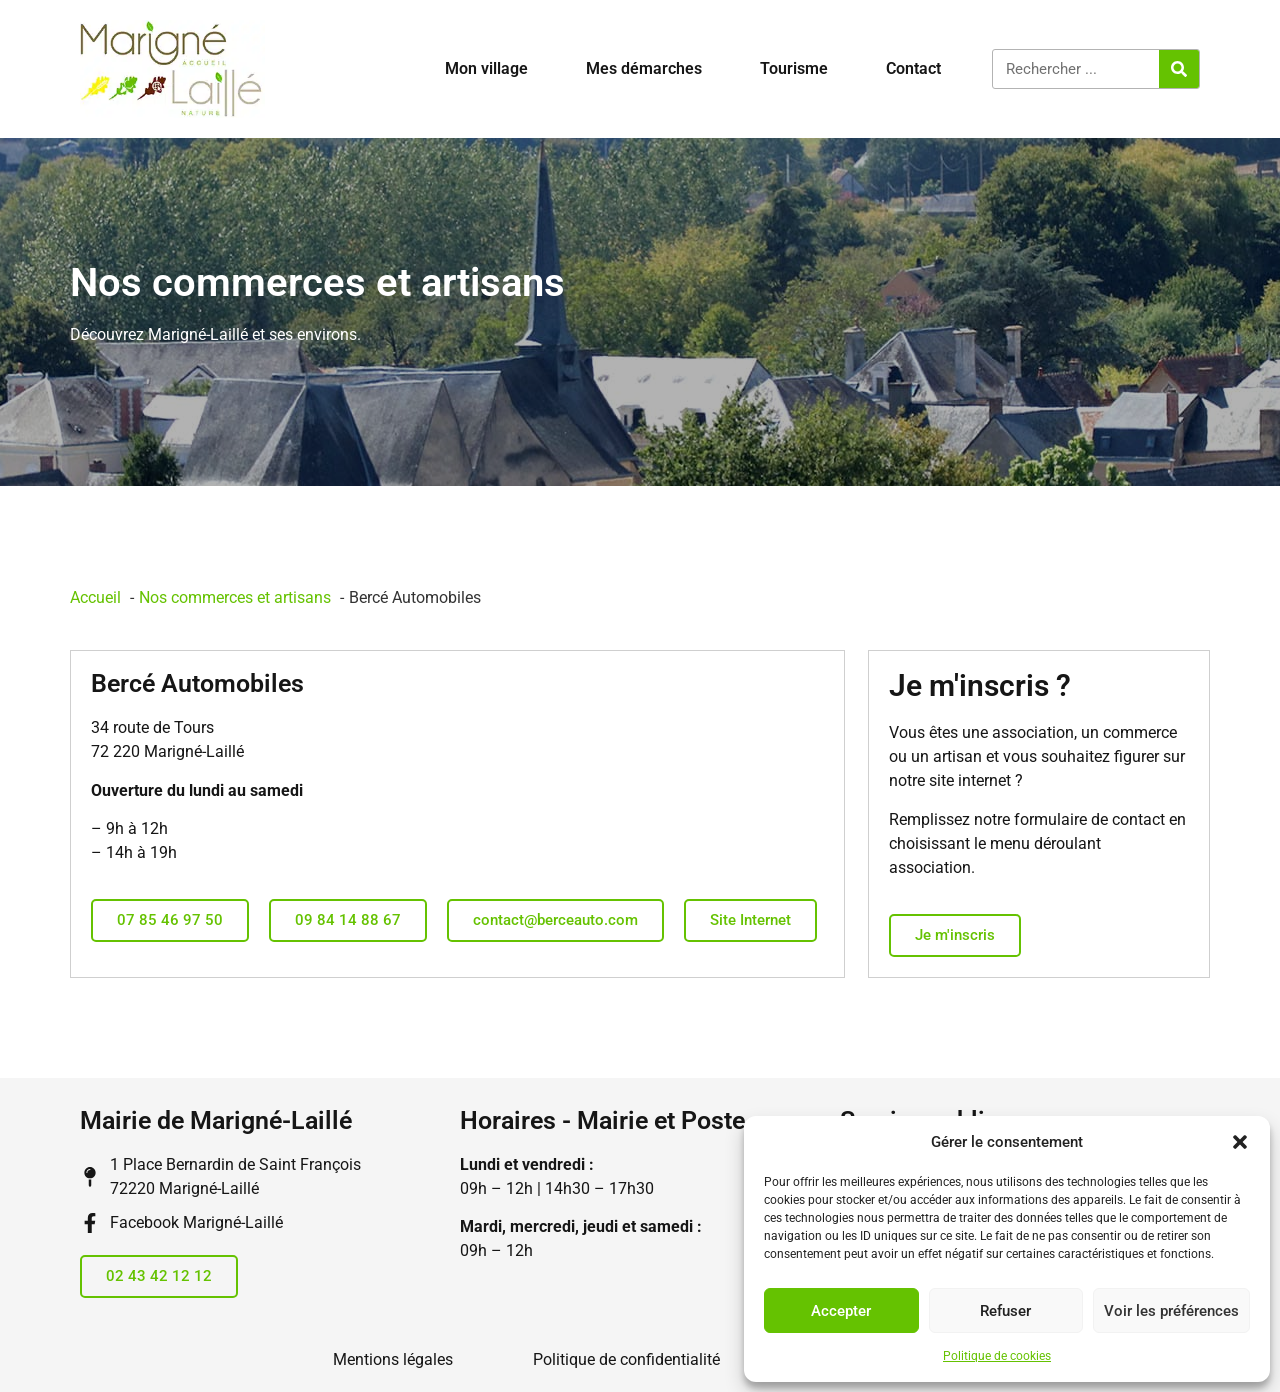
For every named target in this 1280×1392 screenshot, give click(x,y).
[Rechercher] (1179, 69)
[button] (1240, 1142)
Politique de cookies (997, 1356)
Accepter (841, 1311)
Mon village (486, 68)
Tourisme (794, 68)
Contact (913, 68)
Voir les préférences (1171, 1311)
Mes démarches (644, 68)
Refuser (1005, 1311)
